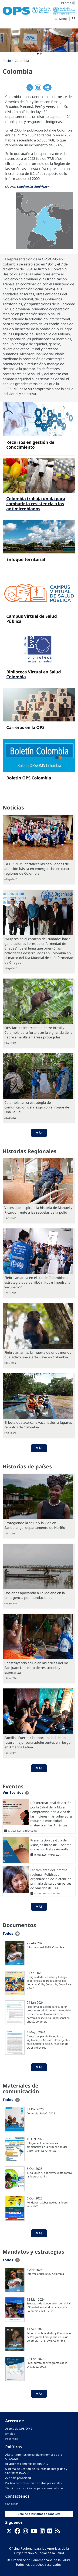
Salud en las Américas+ (33, 186)
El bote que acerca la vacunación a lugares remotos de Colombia (38, 1424)
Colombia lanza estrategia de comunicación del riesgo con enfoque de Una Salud (36, 1107)
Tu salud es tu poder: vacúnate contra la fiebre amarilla (49, 2174)
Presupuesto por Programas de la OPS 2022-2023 (47, 2364)
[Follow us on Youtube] (34, 2532)
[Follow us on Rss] (57, 2532)
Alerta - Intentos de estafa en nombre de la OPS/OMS (33, 2457)
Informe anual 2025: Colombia (45, 1947)
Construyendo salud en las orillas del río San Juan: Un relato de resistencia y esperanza (36, 1668)
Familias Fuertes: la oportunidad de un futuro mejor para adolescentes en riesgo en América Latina (37, 1742)
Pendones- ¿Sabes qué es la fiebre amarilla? (47, 2204)
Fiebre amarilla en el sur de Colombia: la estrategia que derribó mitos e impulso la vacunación (37, 1282)
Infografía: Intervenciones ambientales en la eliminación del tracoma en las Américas (47, 2146)
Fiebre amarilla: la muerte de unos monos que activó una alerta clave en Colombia (37, 1354)
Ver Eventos (13, 1792)
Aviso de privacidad (18, 2478)
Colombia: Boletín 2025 (41, 2113)
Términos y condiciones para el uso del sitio (34, 2488)
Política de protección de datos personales (33, 2483)
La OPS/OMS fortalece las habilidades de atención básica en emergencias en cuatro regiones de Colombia (38, 869)
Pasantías (11, 2439)
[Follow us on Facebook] (17, 2532)
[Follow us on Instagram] (25, 2532)
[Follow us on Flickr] (49, 2532)
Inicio (7, 61)
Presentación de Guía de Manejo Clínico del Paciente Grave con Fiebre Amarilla (50, 1844)
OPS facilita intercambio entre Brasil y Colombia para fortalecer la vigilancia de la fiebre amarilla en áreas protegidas (38, 1032)
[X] (9, 2532)
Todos (8, 1933)
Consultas (11, 2504)
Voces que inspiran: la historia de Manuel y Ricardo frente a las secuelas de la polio (38, 1210)
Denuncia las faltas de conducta (39, 2514)
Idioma (68, 3)
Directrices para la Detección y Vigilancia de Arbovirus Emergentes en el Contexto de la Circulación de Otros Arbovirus (48, 2042)
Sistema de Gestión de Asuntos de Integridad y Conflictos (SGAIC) (36, 2471)
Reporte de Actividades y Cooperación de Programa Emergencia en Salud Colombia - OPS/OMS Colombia (49, 2336)
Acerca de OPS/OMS (18, 2429)
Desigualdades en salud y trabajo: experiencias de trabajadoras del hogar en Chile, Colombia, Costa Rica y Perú (49, 1982)
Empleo (10, 2434)
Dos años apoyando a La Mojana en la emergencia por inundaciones (34, 1595)
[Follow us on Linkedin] (42, 2532)
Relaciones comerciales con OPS (26, 2464)
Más (39, 1133)
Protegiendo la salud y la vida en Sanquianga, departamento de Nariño (34, 1525)
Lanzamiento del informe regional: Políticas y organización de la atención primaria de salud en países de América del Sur (50, 1879)
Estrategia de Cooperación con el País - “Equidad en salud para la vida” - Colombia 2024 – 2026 (49, 2307)
